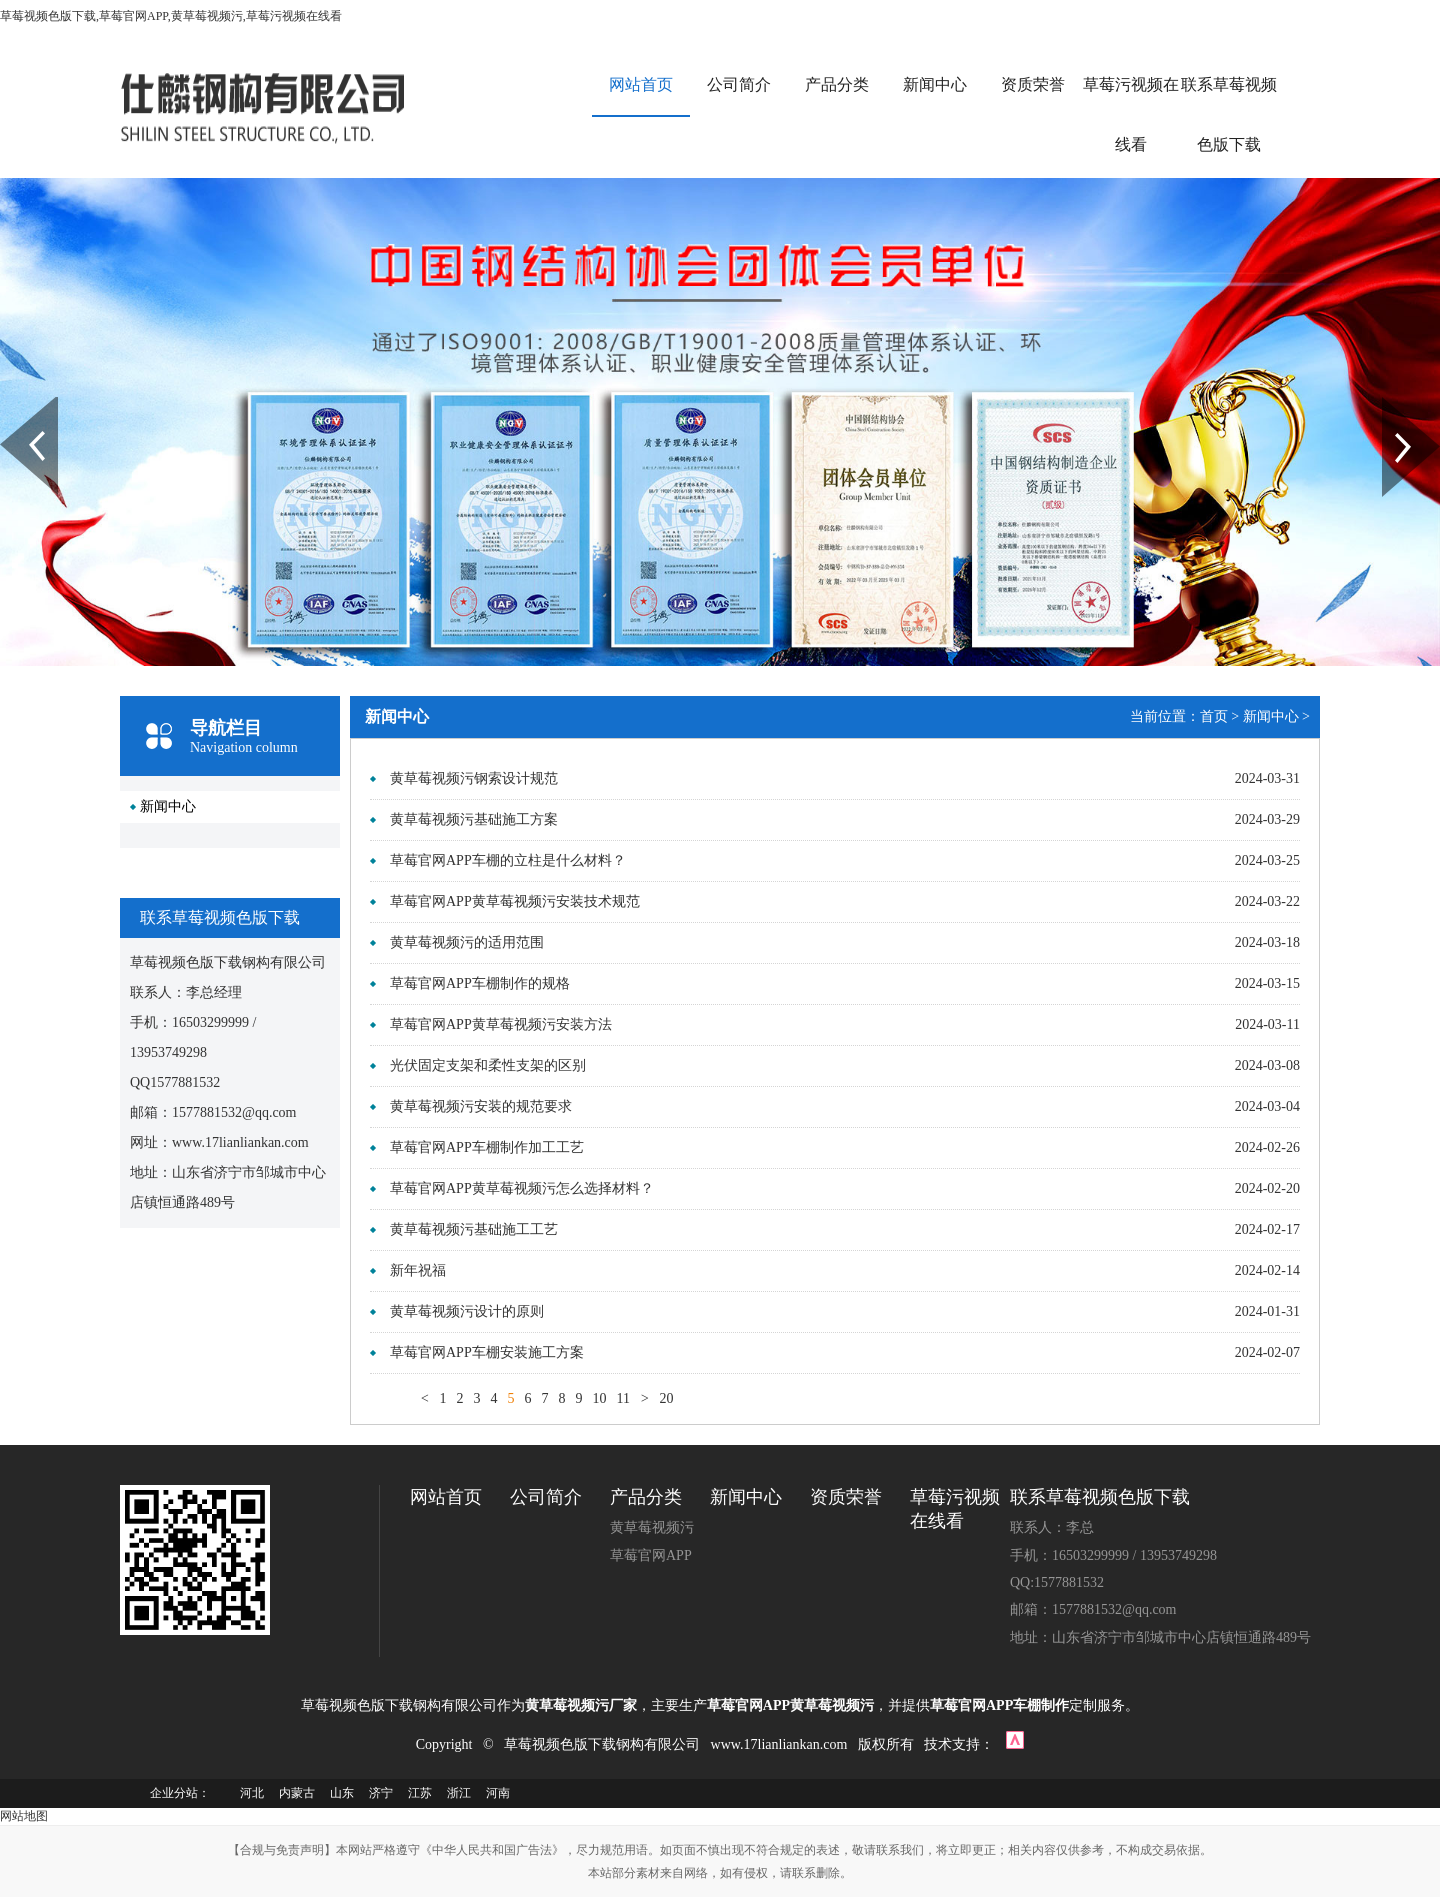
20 (666, 1398)
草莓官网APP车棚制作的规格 (480, 983)
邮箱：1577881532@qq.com (1093, 1609)
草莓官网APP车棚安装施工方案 (487, 1352)
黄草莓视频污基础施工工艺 (474, 1229)
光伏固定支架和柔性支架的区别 (488, 1065)
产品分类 (837, 84)
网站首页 (641, 84)
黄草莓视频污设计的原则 (467, 1311)
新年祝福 (418, 1270)
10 (599, 1398)
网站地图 (24, 1816)
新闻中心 (935, 84)
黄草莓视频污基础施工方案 (474, 819)
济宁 (381, 1793)
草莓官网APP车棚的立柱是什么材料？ (508, 860)
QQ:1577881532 (1057, 1582)
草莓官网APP (651, 1555)
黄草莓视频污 (652, 1527)
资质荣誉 (1033, 84)
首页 (1214, 716)
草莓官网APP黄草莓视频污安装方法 (501, 1024)
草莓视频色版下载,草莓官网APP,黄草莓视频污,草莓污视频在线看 (171, 16)
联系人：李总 (1052, 1527)
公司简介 (739, 84)
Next (1393, 405)
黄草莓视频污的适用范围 (467, 942)
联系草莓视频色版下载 (1229, 114)
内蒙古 (297, 1793)
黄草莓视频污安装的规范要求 (481, 1106)
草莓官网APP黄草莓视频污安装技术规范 (515, 901)
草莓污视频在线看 (1131, 114)
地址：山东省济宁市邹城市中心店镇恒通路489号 (1160, 1637)
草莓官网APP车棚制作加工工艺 (487, 1147)
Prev (11, 405)
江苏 (420, 1793)
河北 (252, 1793)
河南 (498, 1793)
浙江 (459, 1793)
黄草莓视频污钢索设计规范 (474, 778)
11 (622, 1398)
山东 (342, 1793)
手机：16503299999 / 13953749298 (1113, 1555)
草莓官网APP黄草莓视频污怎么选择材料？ (522, 1188)
